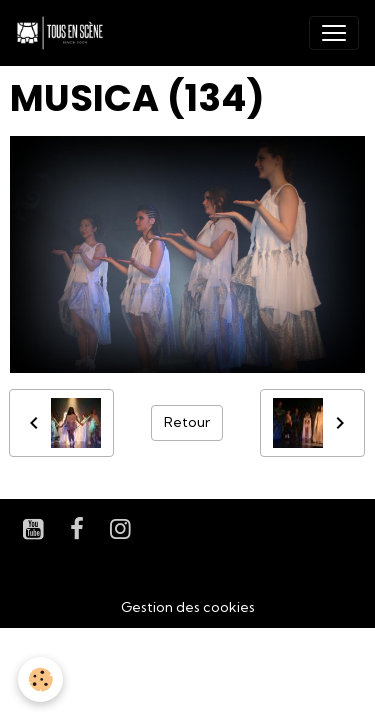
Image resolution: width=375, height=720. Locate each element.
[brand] (64, 33)
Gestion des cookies (188, 607)
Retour (187, 422)
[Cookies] (40, 679)
